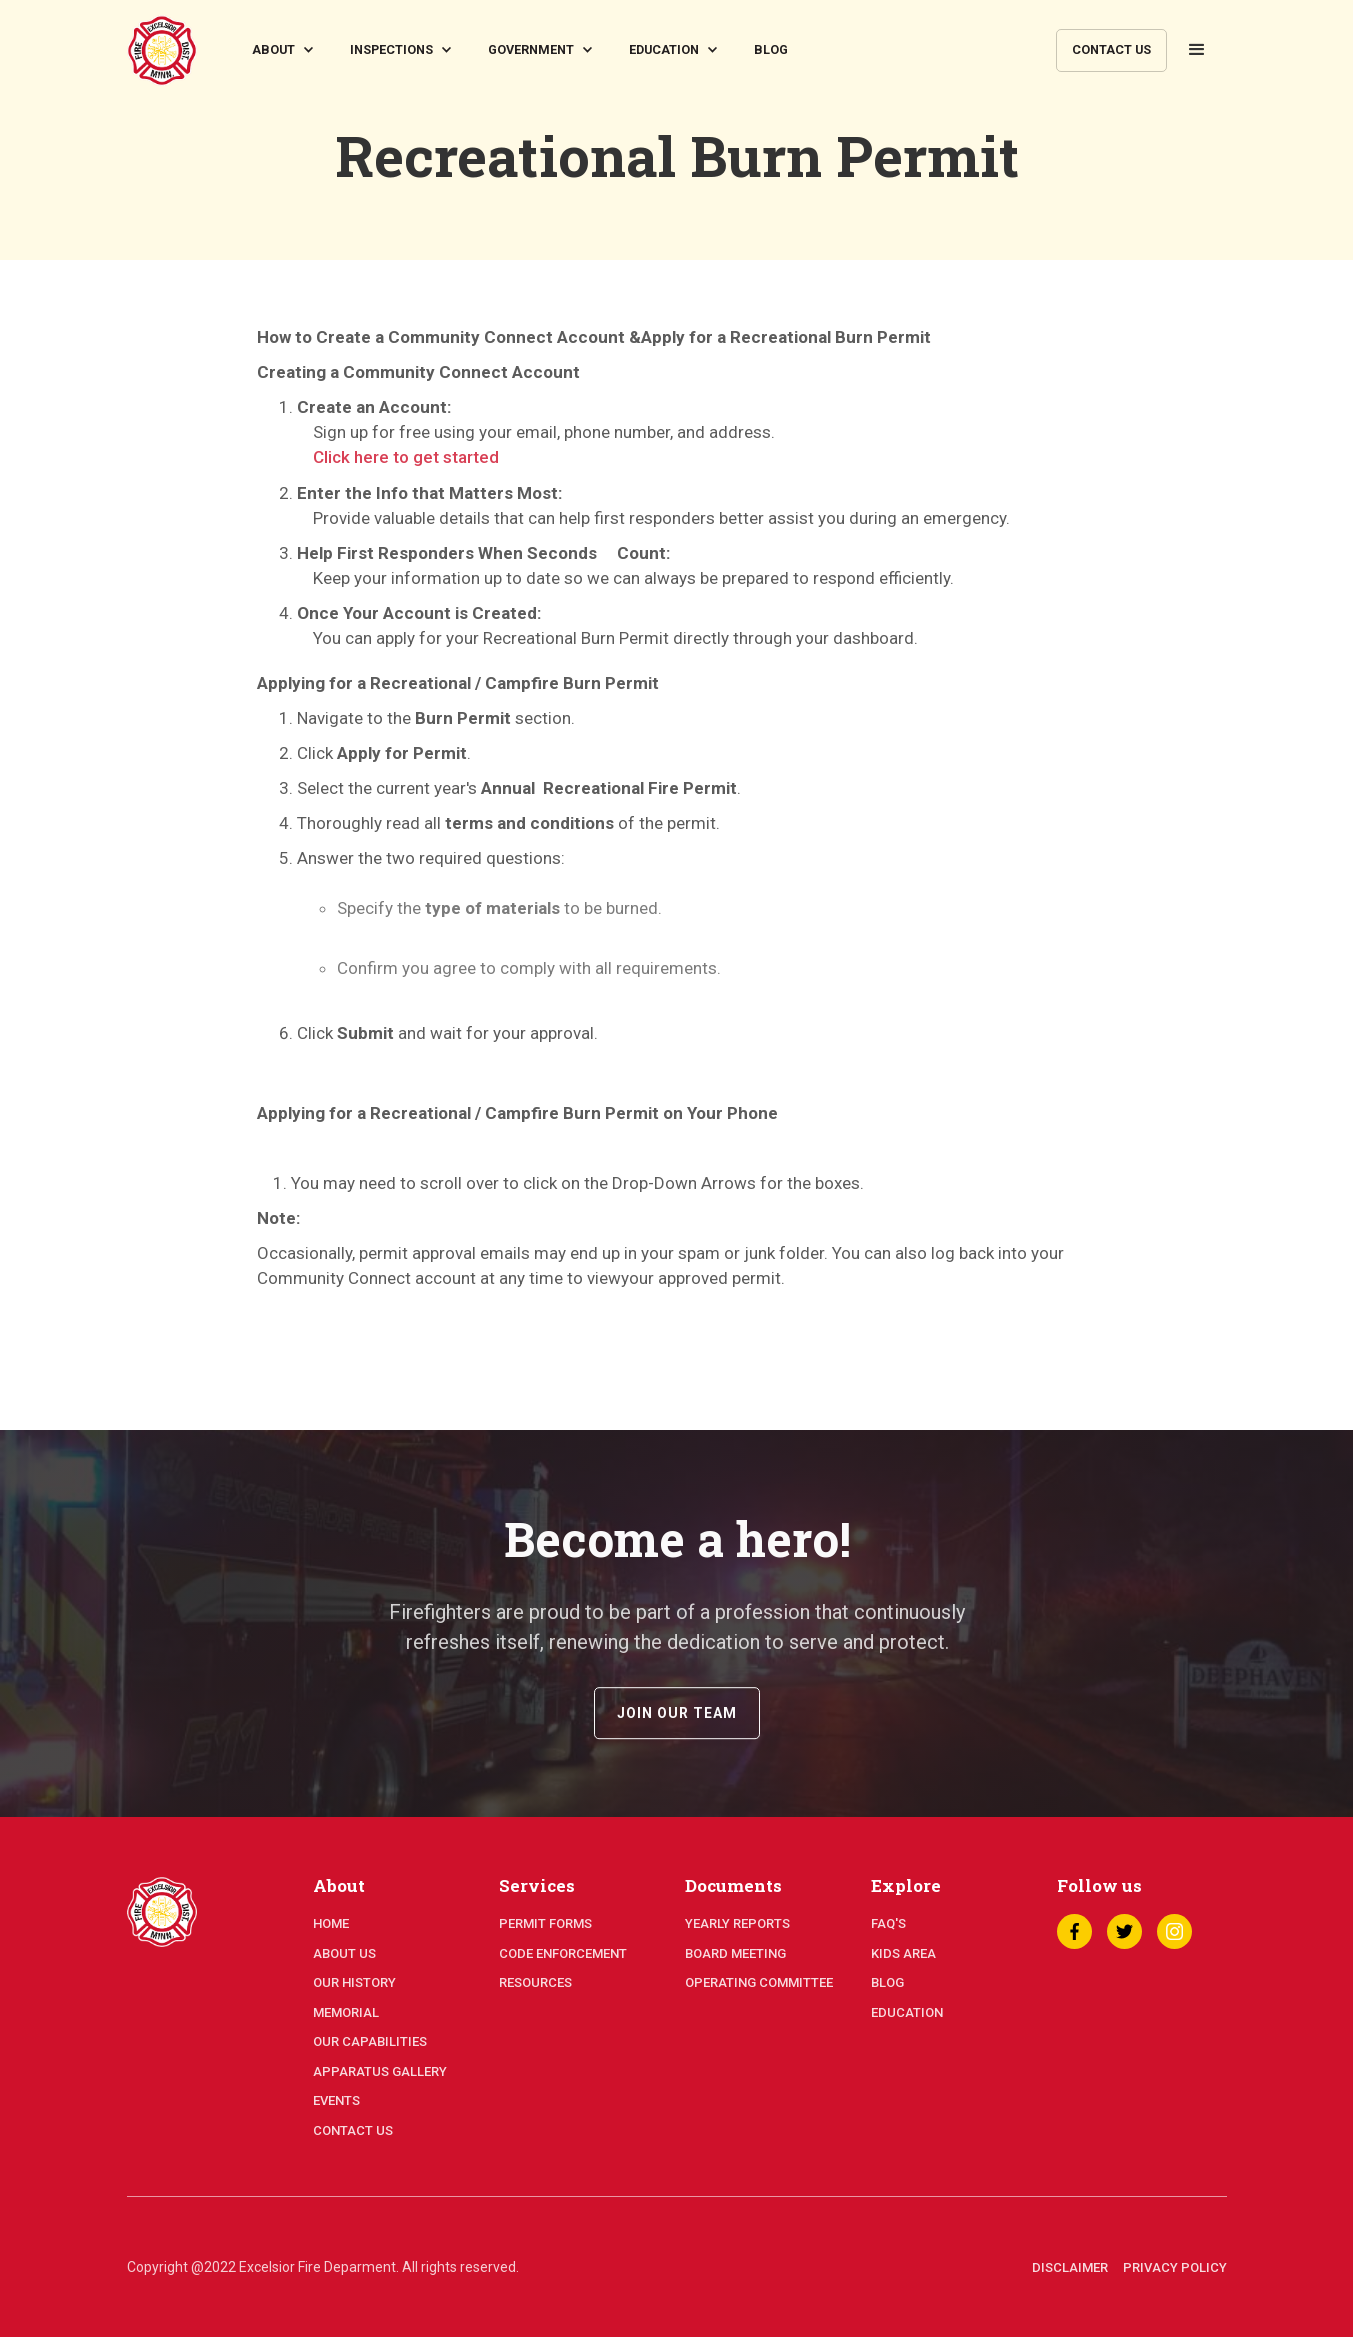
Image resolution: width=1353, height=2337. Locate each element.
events (336, 2100)
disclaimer (1070, 2267)
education (907, 2012)
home (331, 1923)
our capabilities (370, 2041)
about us (344, 1953)
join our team (677, 1732)
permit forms (545, 1923)
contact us (1111, 49)
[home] (162, 50)
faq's (888, 1923)
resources (535, 1982)
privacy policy (1175, 2267)
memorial (346, 2012)
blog (771, 49)
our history (354, 1982)
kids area (903, 1953)
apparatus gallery (380, 2071)
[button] (286, 50)
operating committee (759, 1982)
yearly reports (737, 1923)
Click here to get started (406, 457)
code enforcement (563, 1953)
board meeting (735, 1953)
